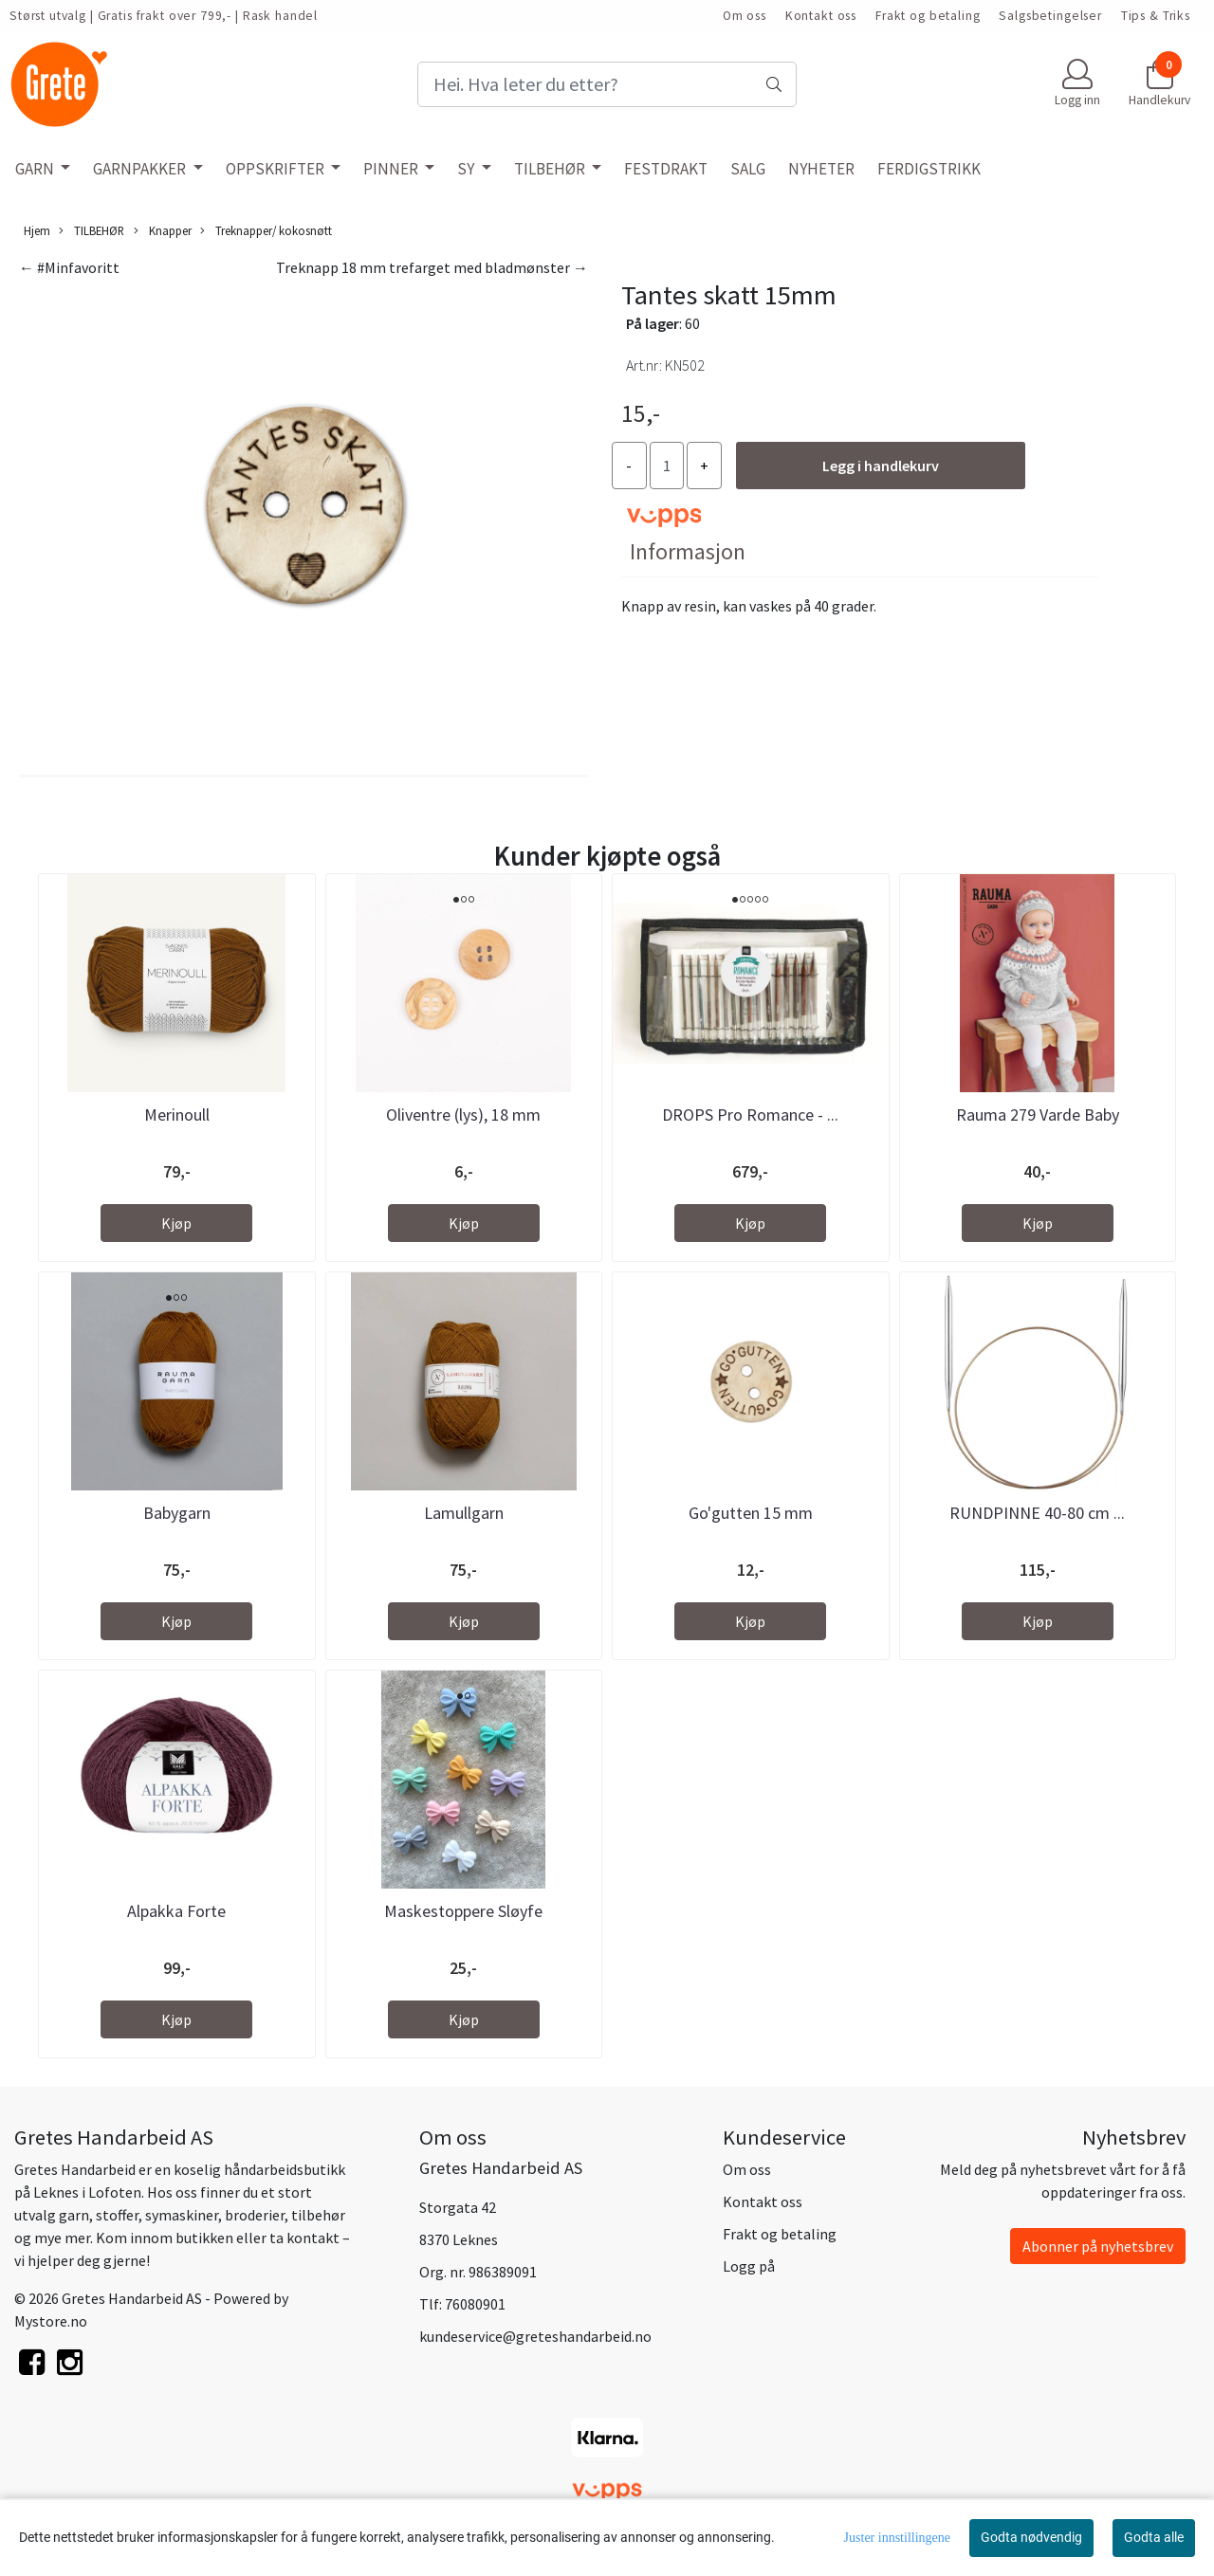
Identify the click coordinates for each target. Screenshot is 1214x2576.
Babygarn (177, 1513)
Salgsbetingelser (1050, 16)
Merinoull (177, 1114)
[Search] (607, 84)
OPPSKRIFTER (276, 168)
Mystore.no (50, 2320)
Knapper (163, 231)
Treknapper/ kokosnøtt (266, 231)
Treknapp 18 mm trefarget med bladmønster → (432, 267)
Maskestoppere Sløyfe (463, 1911)
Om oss (744, 16)
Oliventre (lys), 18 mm (463, 1114)
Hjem (37, 230)
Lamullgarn (464, 1513)
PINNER (392, 168)
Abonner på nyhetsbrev (1097, 2246)
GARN (36, 168)
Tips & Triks (1155, 16)
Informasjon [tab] (687, 551)
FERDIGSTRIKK (929, 168)
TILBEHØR (551, 168)
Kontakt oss (820, 16)
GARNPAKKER (141, 168)
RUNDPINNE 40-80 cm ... (1037, 1513)
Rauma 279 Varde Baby (1037, 1114)
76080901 (475, 2303)
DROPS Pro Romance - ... (750, 1114)
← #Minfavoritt (69, 267)
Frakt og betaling (927, 16)
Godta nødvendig (1031, 2537)
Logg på (749, 2265)
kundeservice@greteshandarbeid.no (535, 2336)
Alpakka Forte (176, 1911)
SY (467, 168)
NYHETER (821, 168)
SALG (747, 168)
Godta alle (1154, 2537)
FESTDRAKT (666, 168)
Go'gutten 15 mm (751, 1513)
